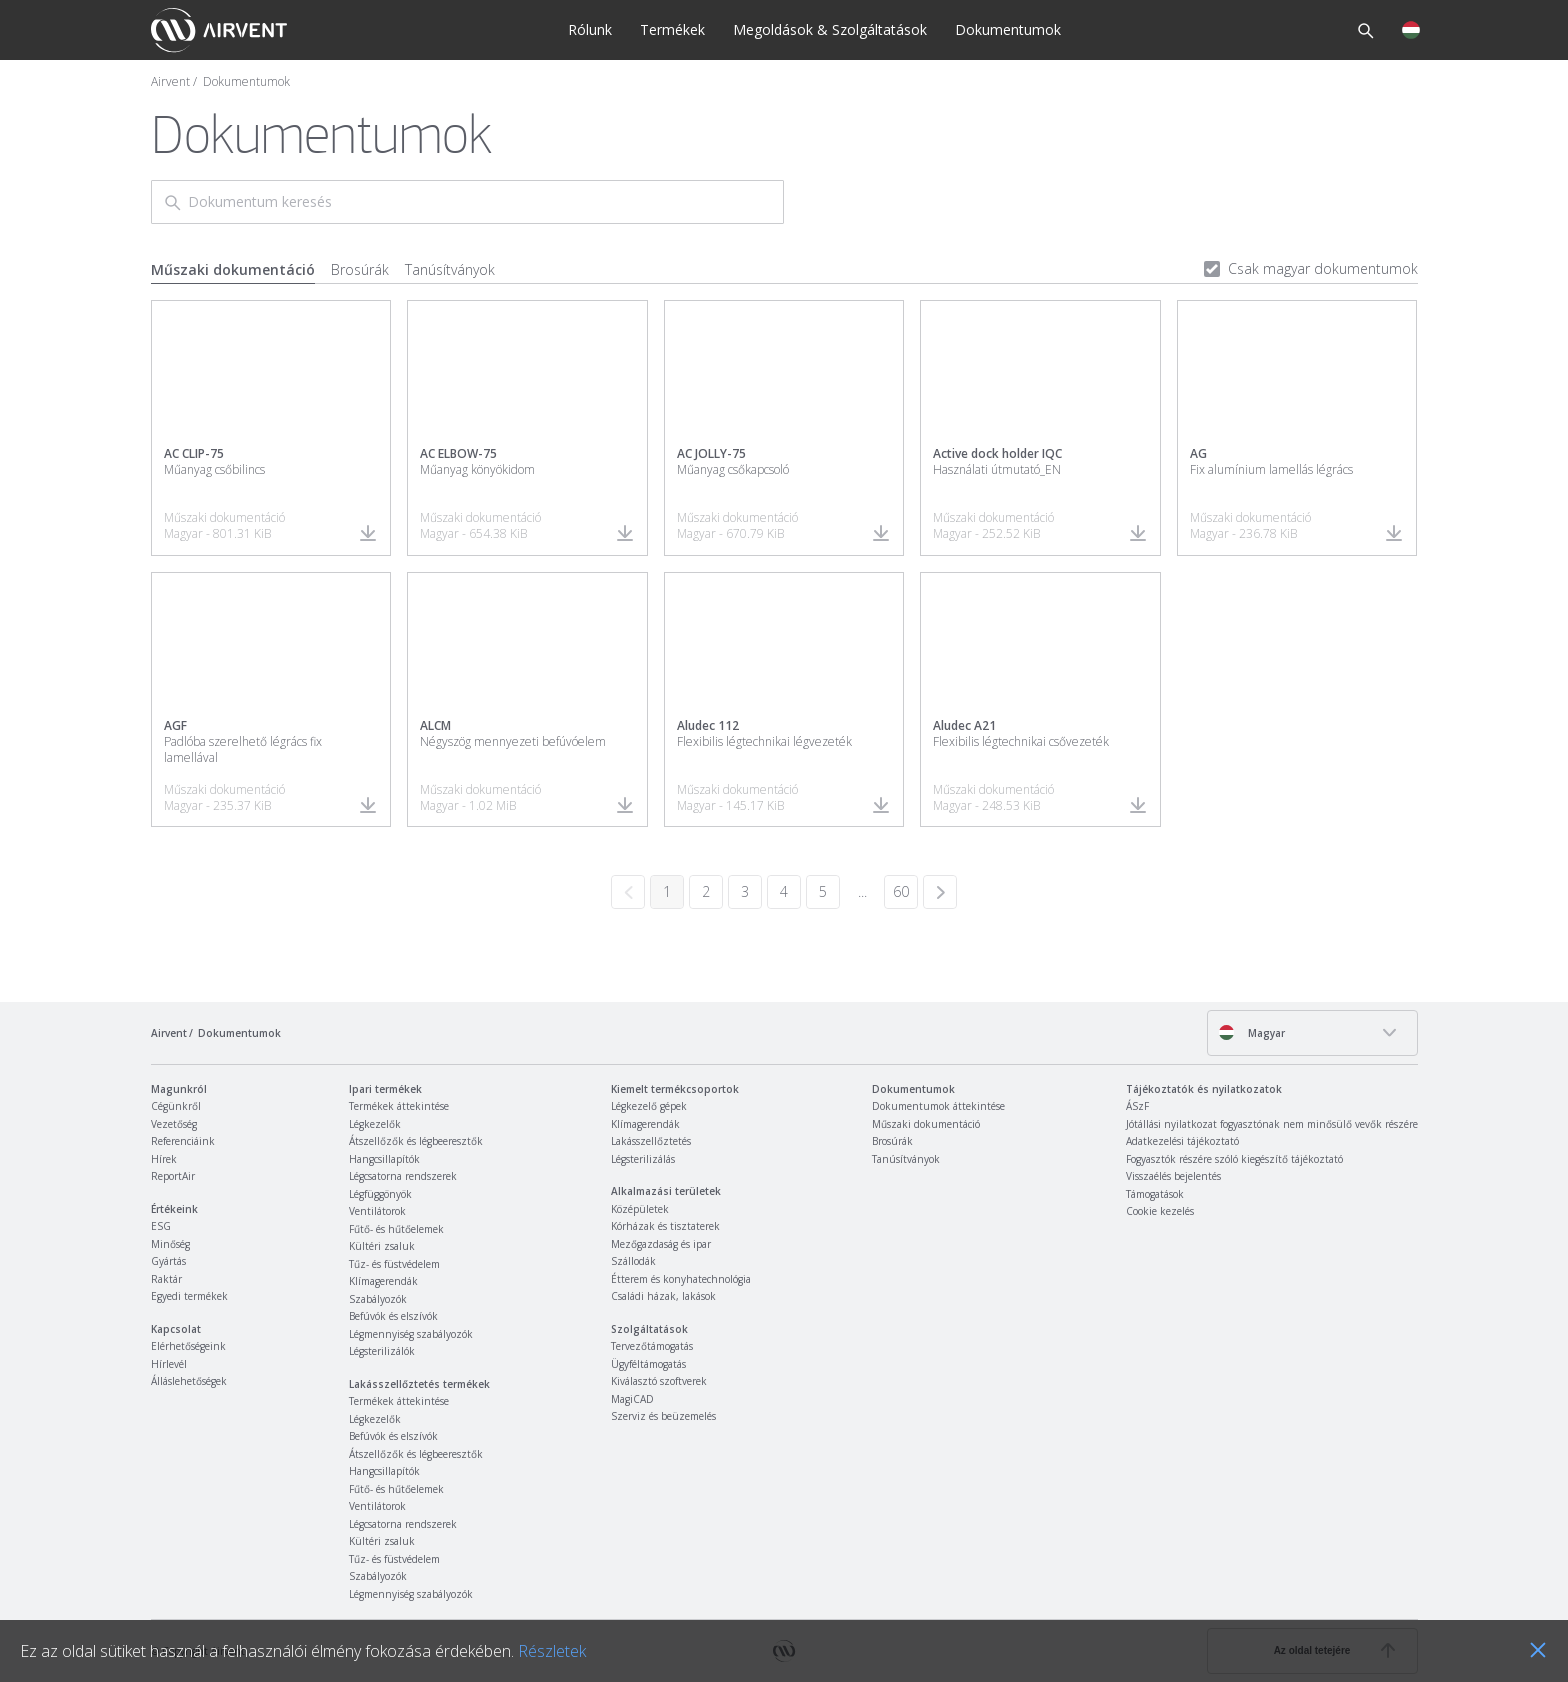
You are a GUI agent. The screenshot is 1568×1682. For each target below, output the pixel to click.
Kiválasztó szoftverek (659, 1381)
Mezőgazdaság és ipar (661, 1244)
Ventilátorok (377, 1211)
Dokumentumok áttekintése (938, 1106)
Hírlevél (169, 1364)
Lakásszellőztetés (651, 1141)
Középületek (640, 1209)
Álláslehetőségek (189, 1381)
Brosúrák (360, 269)
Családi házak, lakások (663, 1296)
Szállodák (633, 1261)
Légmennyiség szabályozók (411, 1334)
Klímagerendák (383, 1281)
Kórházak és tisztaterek (665, 1226)
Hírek (164, 1159)
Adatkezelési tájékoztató (1182, 1141)
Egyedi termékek (189, 1296)
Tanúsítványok (450, 269)
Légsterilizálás (643, 1159)
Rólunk (590, 29)
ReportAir (173, 1176)
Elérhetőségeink (188, 1346)
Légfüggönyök (380, 1194)
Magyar (1251, 1032)
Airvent (170, 82)
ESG (161, 1226)
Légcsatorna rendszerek (403, 1176)
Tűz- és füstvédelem (394, 1264)
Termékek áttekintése (399, 1106)
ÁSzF (1137, 1106)
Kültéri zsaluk (382, 1246)
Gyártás (168, 1261)
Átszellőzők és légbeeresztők (416, 1141)
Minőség (170, 1244)
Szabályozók (378, 1299)
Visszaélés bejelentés (1173, 1176)
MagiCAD (632, 1399)
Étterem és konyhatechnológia (681, 1279)
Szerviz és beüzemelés (663, 1416)
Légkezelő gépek (649, 1106)
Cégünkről (176, 1106)
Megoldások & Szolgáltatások (830, 29)
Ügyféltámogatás (648, 1364)
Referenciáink (183, 1141)
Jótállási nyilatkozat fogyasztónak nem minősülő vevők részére (1272, 1124)
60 (901, 891)
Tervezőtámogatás (652, 1346)
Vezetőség (174, 1124)
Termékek (672, 29)
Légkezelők (375, 1124)
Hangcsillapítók (384, 1159)
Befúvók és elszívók (393, 1316)
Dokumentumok (1008, 29)
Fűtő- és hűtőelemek (396, 1229)
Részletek (552, 1651)
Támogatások (1155, 1194)
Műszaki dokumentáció (233, 269)
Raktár (166, 1279)
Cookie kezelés (1160, 1211)
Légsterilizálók (382, 1351)
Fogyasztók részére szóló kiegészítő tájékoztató (1234, 1159)
